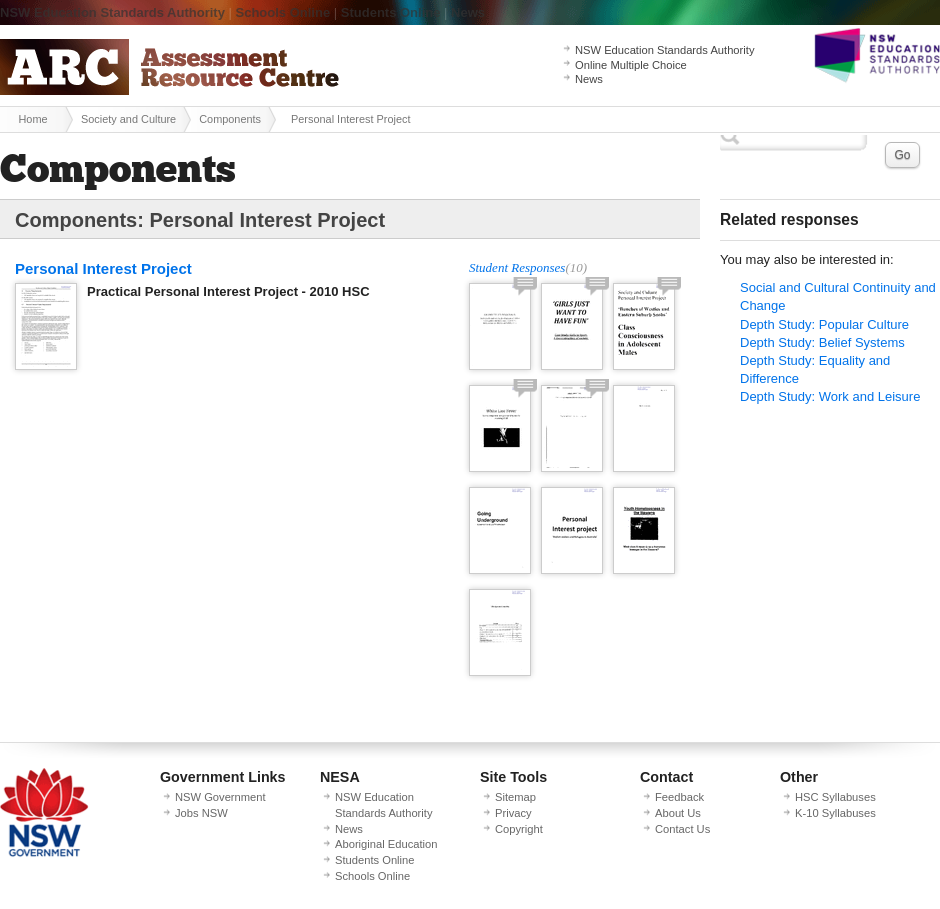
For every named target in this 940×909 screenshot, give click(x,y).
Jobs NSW (201, 813)
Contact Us (682, 829)
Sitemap (515, 797)
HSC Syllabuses (835, 797)
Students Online (391, 12)
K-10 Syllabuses (835, 813)
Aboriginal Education (386, 844)
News (468, 12)
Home (32, 119)
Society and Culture (128, 119)
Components (230, 119)
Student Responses (517, 267)
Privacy (513, 813)
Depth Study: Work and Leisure (830, 396)
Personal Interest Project (103, 268)
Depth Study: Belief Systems (822, 342)
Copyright (519, 829)
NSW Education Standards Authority (112, 12)
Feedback (679, 797)
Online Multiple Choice (631, 65)
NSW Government (220, 797)
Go (902, 155)
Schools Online (283, 12)
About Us (678, 813)
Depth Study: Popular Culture (824, 324)
